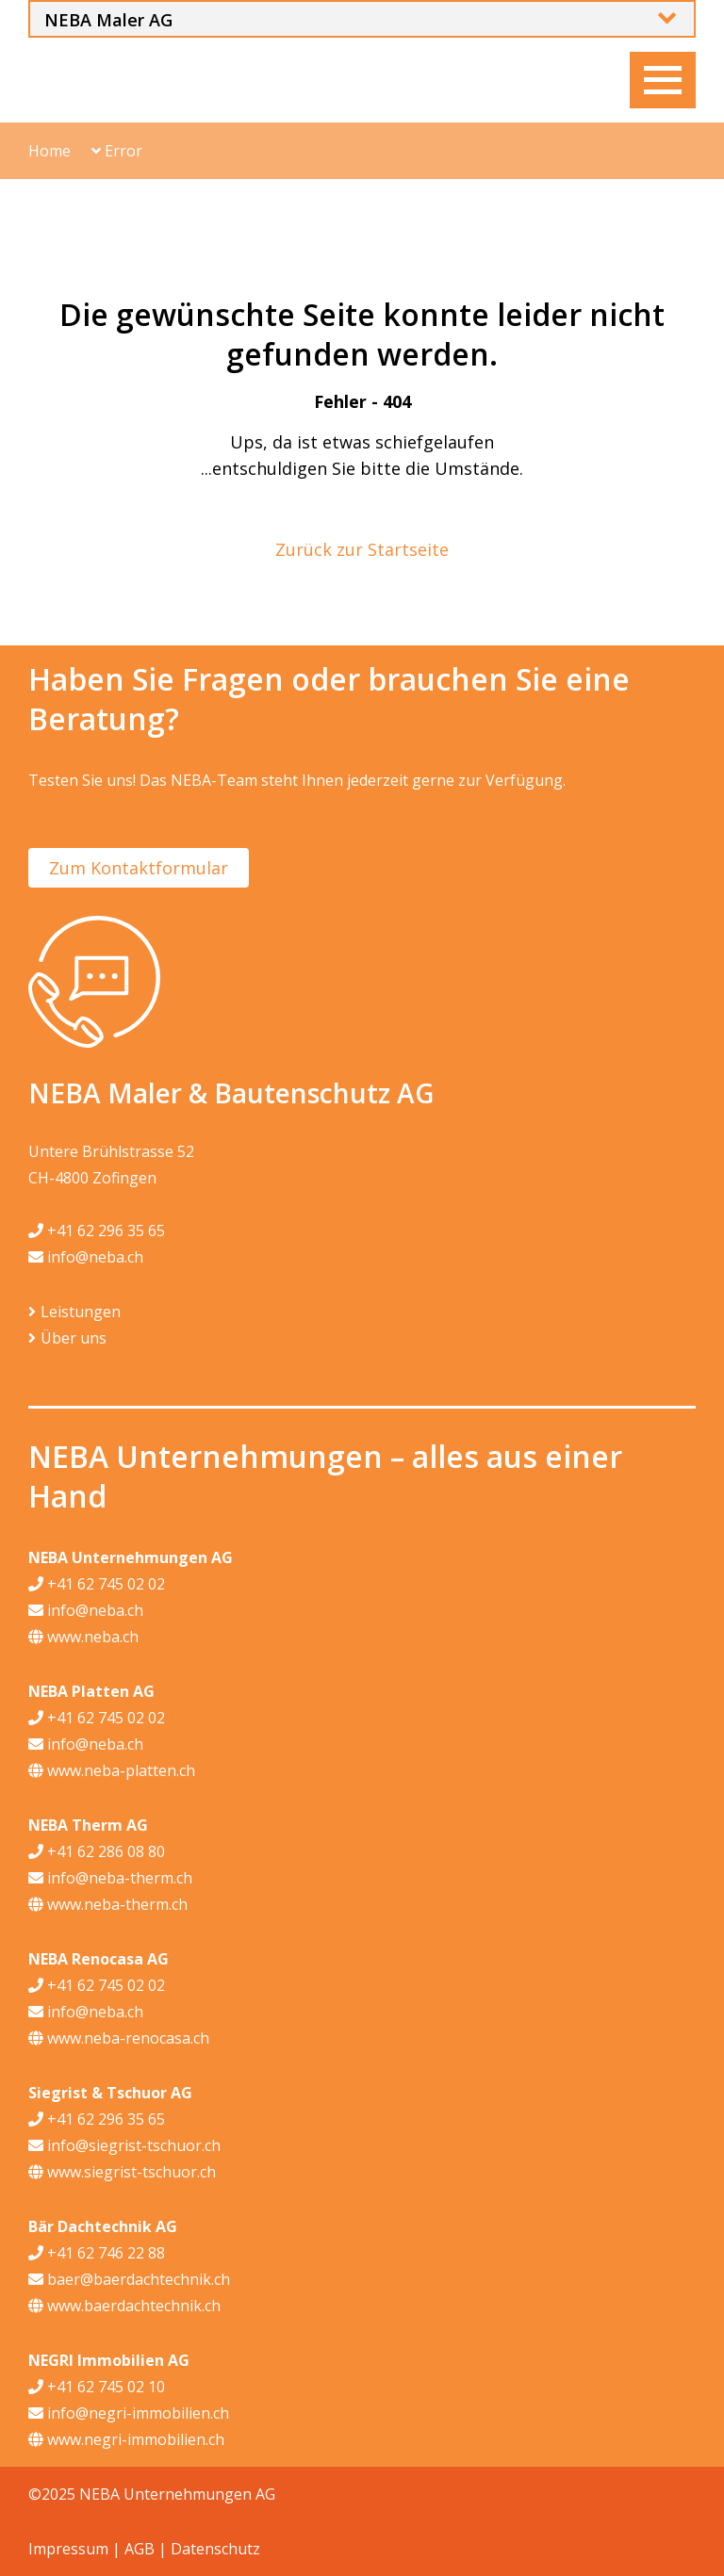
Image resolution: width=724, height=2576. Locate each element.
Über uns (74, 1338)
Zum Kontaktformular (138, 867)
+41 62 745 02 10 (96, 2386)
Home (49, 150)
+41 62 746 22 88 (96, 2253)
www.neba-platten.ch (111, 1770)
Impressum (68, 2548)
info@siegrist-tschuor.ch (124, 2145)
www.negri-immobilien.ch (126, 2439)
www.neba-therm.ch (108, 1904)
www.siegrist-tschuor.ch (122, 2172)
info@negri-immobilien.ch (128, 2413)
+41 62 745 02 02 (96, 1584)
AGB (139, 2548)
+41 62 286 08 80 (96, 1851)
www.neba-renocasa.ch (118, 2038)
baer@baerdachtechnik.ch (129, 2279)
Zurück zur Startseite (362, 549)
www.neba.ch (83, 1636)
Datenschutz (215, 2548)
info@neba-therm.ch (110, 1878)
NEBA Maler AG (108, 19)
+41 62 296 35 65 (96, 1230)
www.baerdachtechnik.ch (124, 2305)
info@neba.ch (85, 1257)
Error (116, 150)
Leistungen (81, 1311)
